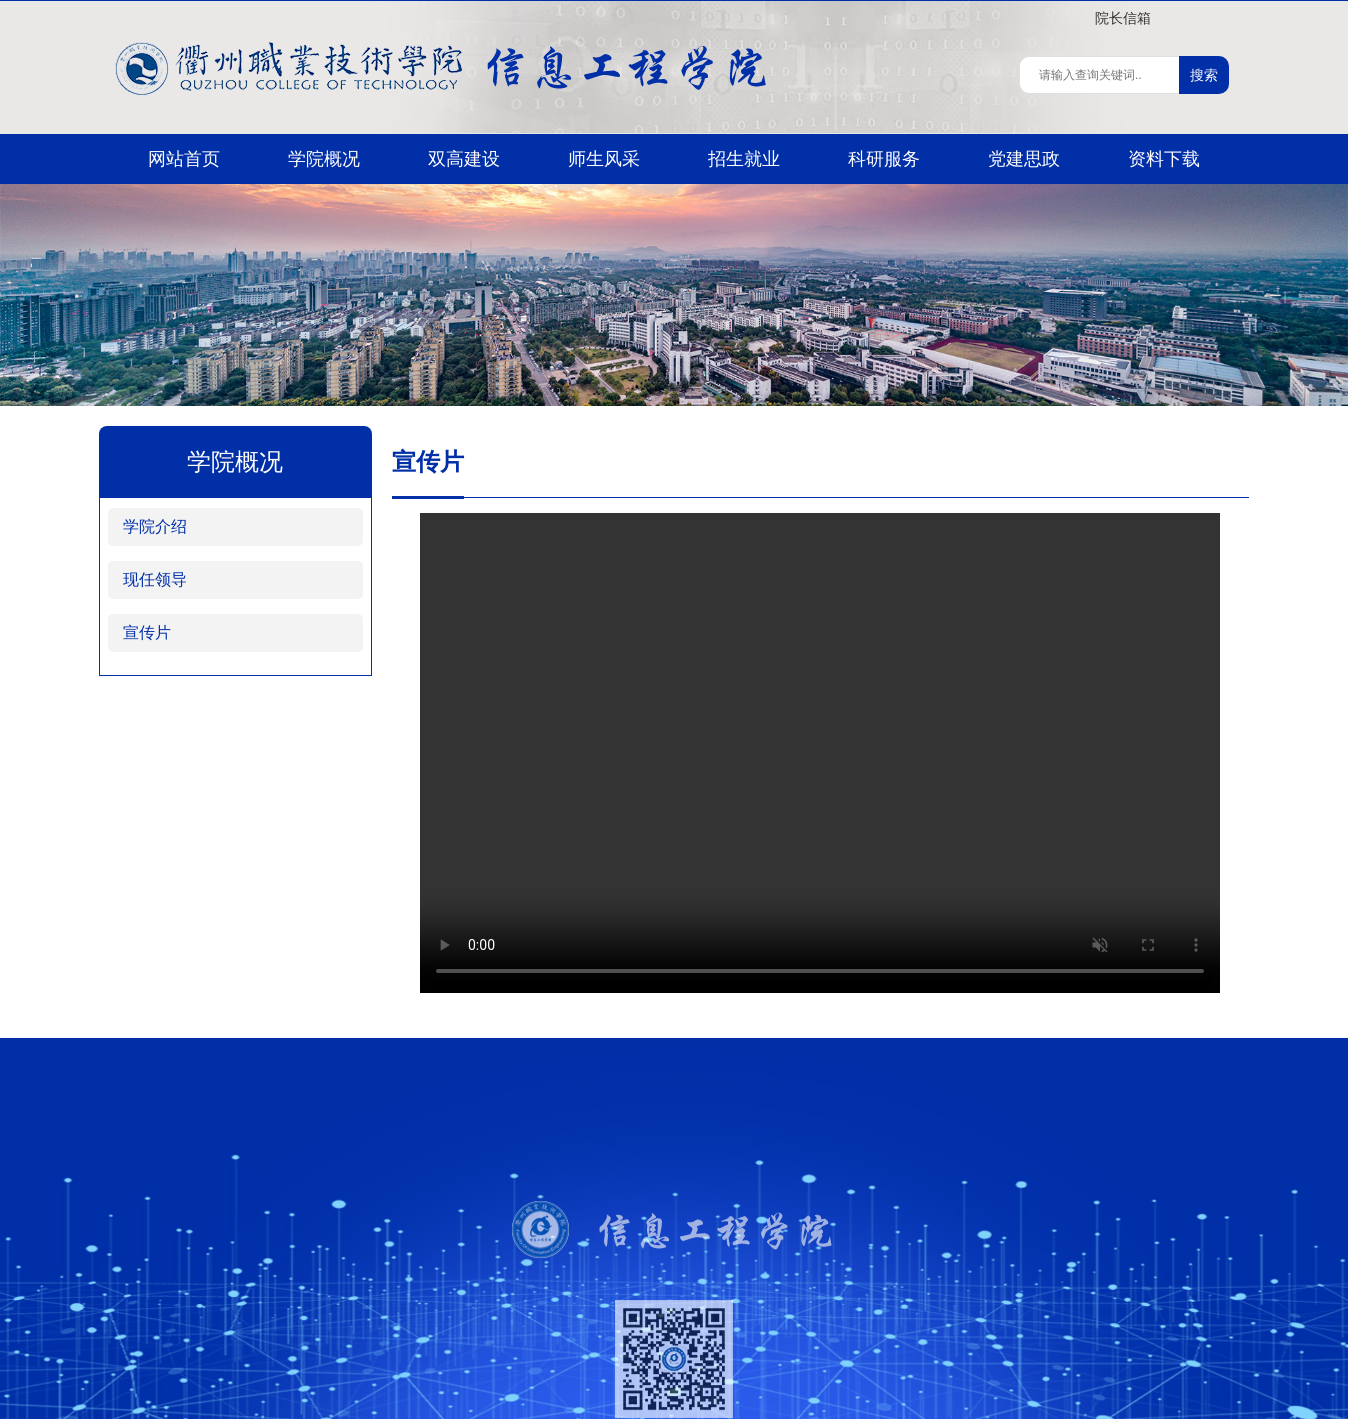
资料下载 (1164, 159)
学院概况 (324, 159)
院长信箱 (1123, 18)
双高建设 (464, 159)
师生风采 (604, 159)
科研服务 (884, 159)
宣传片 (147, 632)
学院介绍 (155, 526)
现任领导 (155, 579)
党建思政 (1024, 159)
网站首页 (184, 159)
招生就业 (744, 159)
